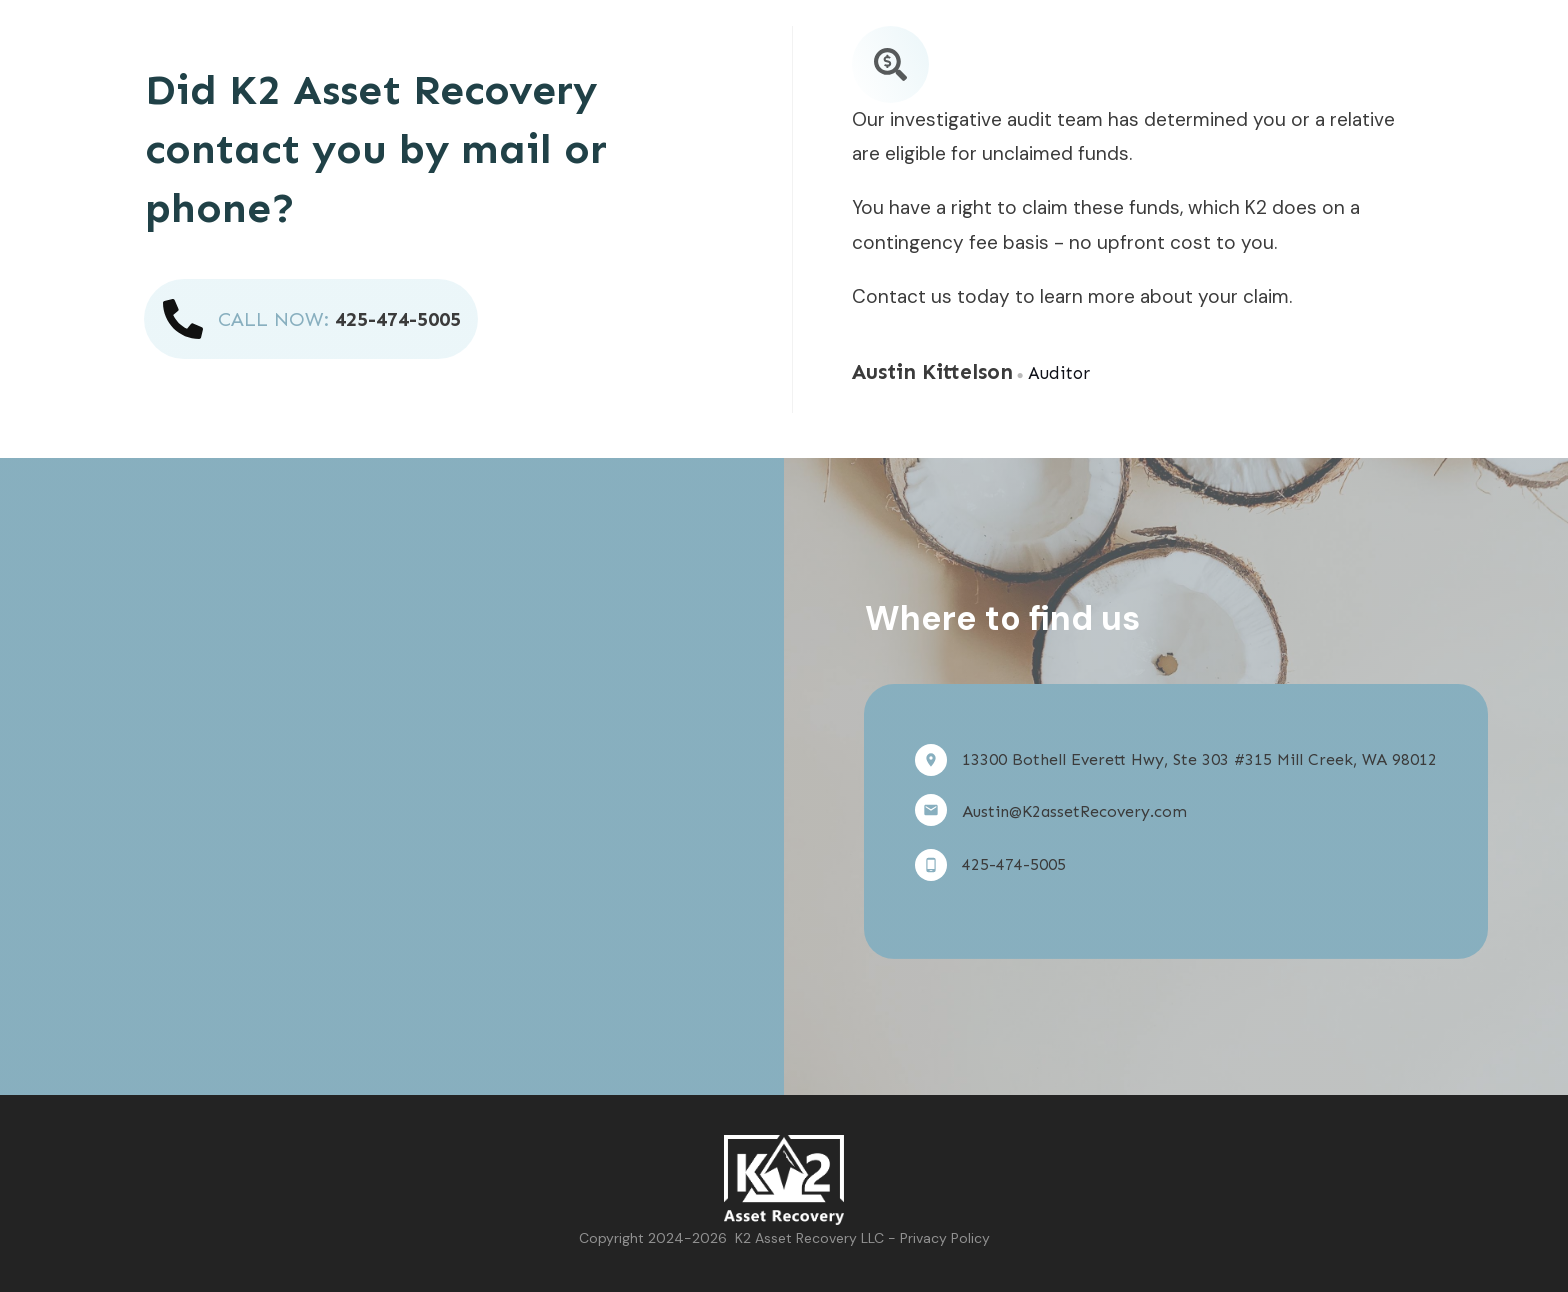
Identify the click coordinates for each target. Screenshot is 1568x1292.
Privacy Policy (945, 1238)
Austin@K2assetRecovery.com (1074, 811)
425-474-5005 (398, 319)
